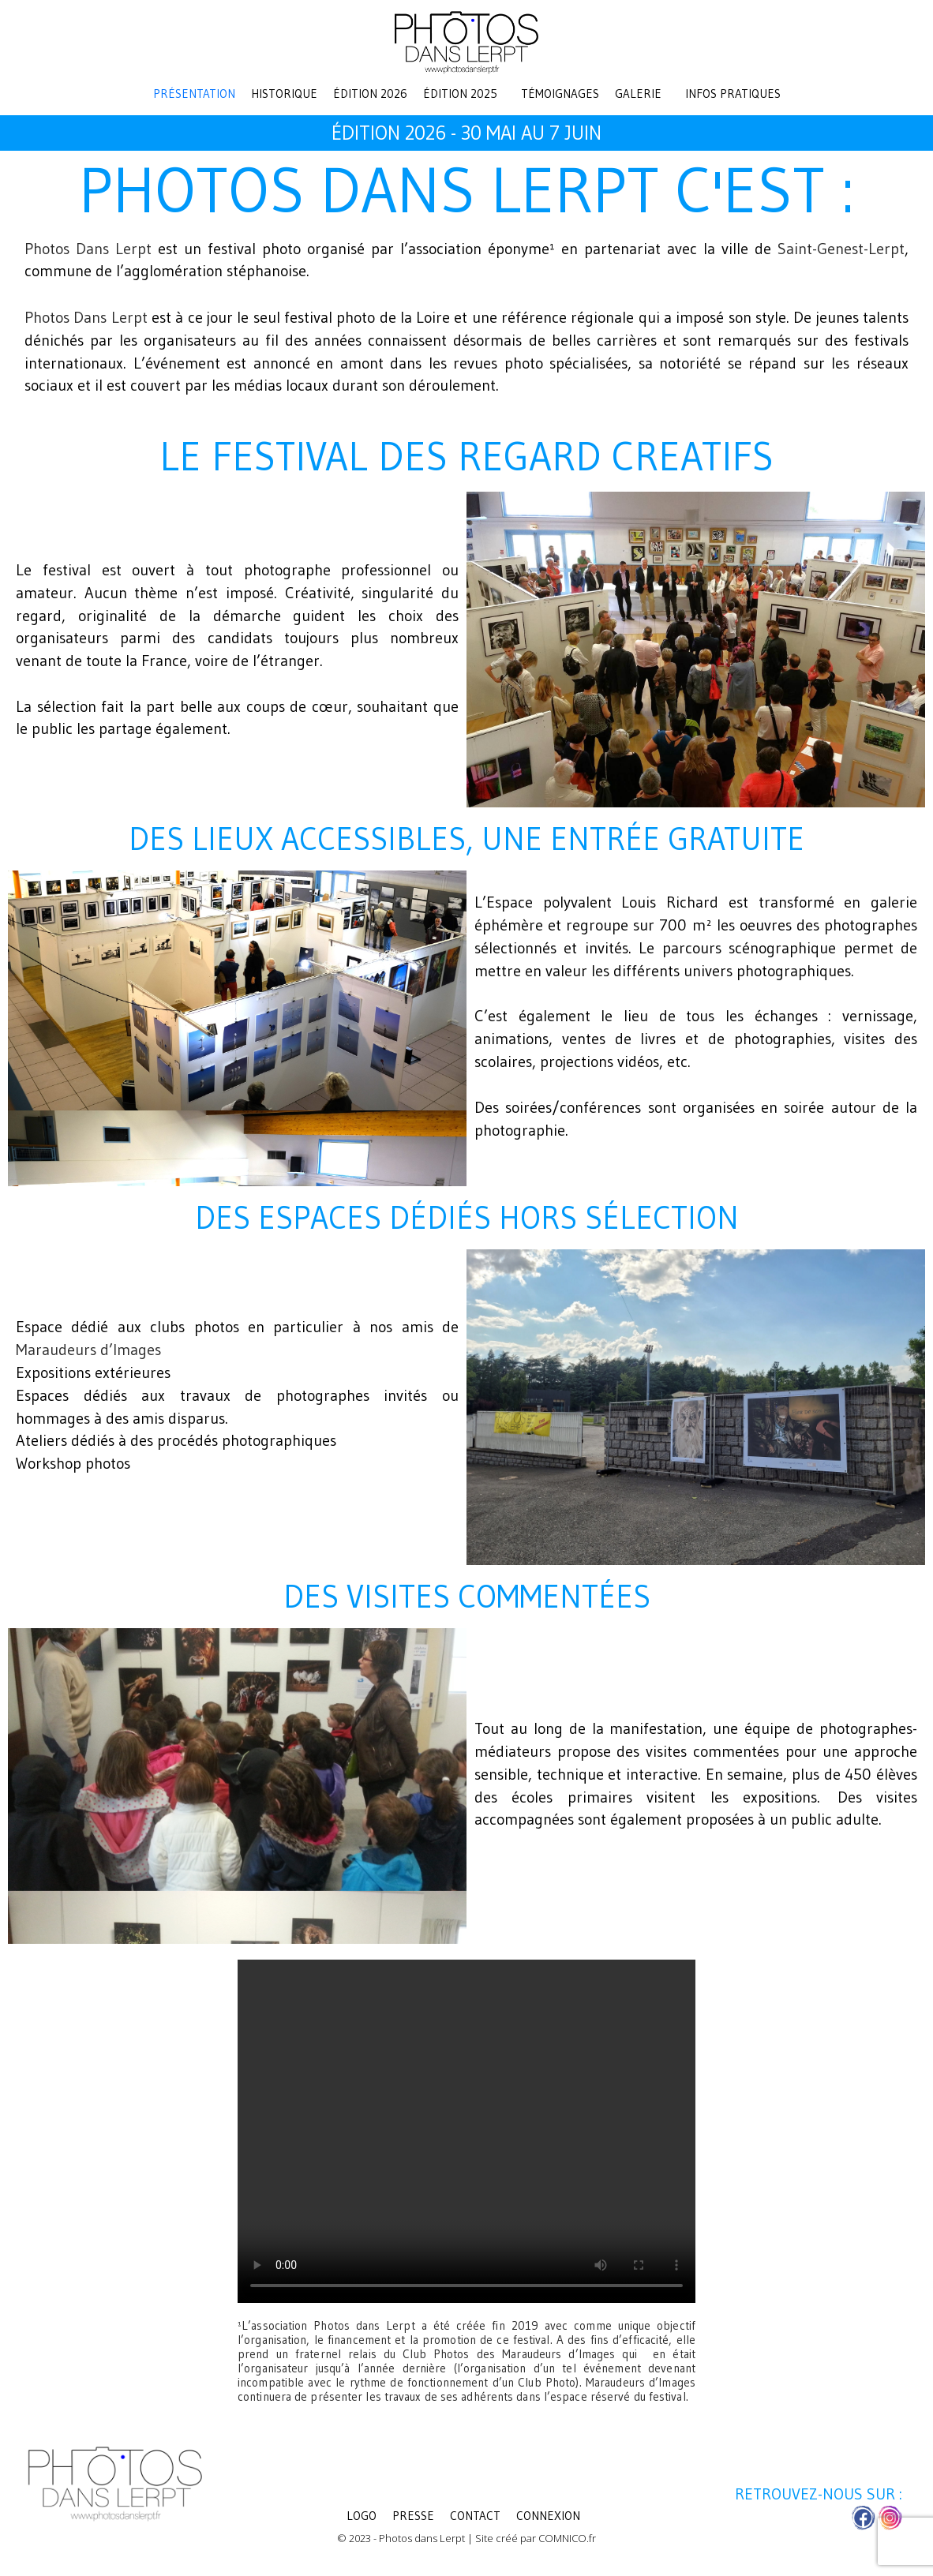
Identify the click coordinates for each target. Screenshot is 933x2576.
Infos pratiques (733, 93)
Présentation (194, 93)
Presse (413, 2516)
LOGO (362, 2516)
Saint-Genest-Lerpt (841, 248)
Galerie (638, 93)
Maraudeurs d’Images (88, 1350)
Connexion (548, 2516)
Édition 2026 (370, 93)
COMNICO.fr (567, 2539)
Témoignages (560, 93)
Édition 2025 (460, 93)
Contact (475, 2516)
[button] (464, 93)
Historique (284, 93)
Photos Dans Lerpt (88, 248)
